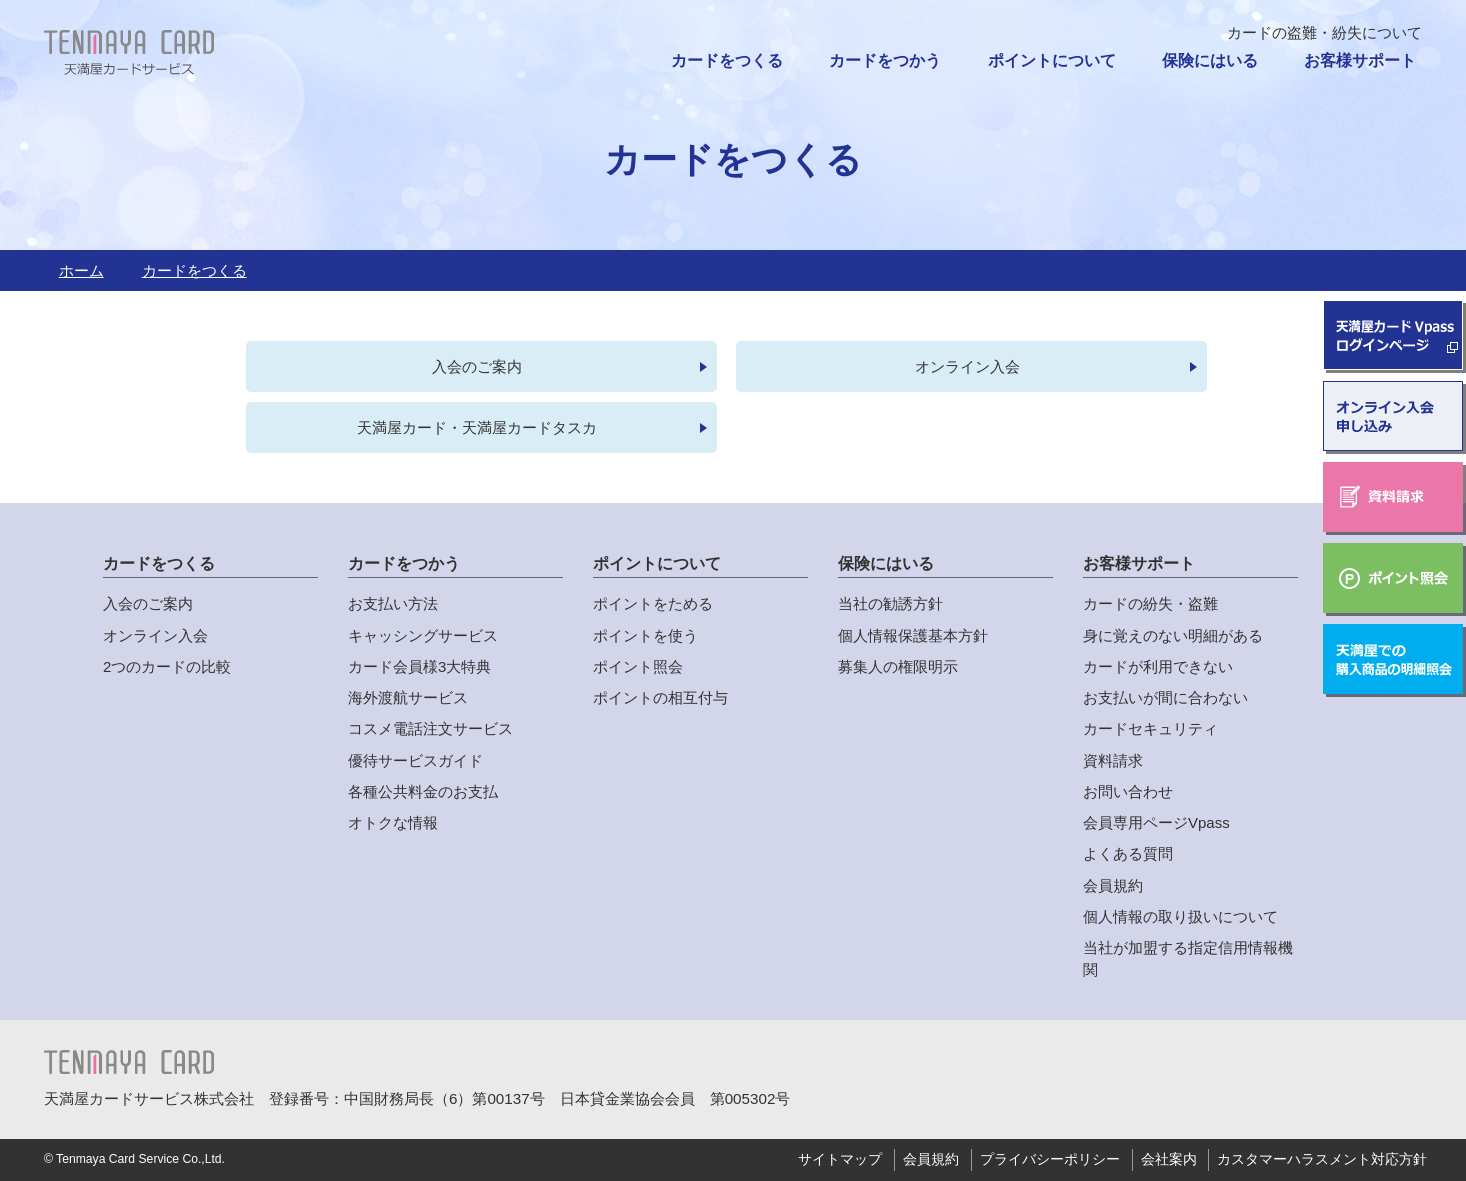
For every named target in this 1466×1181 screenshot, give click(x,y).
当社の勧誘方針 (890, 604)
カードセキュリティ (1150, 729)
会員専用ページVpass (1156, 823)
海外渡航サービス (408, 698)
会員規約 (1113, 885)
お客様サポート (1360, 60)
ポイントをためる (653, 604)
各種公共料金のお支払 (423, 792)
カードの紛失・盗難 (1150, 604)
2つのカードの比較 (167, 667)
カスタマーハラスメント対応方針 (1322, 1160)
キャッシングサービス (423, 635)
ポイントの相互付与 (660, 698)
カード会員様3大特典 (419, 667)
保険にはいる (1210, 60)
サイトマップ (840, 1160)
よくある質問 (1128, 854)
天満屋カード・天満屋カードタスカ (478, 428)
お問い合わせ (1128, 792)
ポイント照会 (638, 667)
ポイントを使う (645, 635)
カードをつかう (885, 60)
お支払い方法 (393, 604)
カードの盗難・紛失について (1324, 32)
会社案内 (1169, 1160)
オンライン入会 (968, 366)
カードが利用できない (1158, 667)
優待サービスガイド (415, 760)
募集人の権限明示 (898, 667)
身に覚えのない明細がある (1173, 635)
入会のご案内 (478, 366)
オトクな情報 (393, 823)
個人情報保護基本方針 (913, 635)
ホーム (81, 270)
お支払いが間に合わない (1165, 698)
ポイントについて (1052, 60)
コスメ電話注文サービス (430, 729)
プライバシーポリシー (1050, 1160)
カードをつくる (727, 60)
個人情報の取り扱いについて (1180, 917)
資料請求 (1113, 760)
